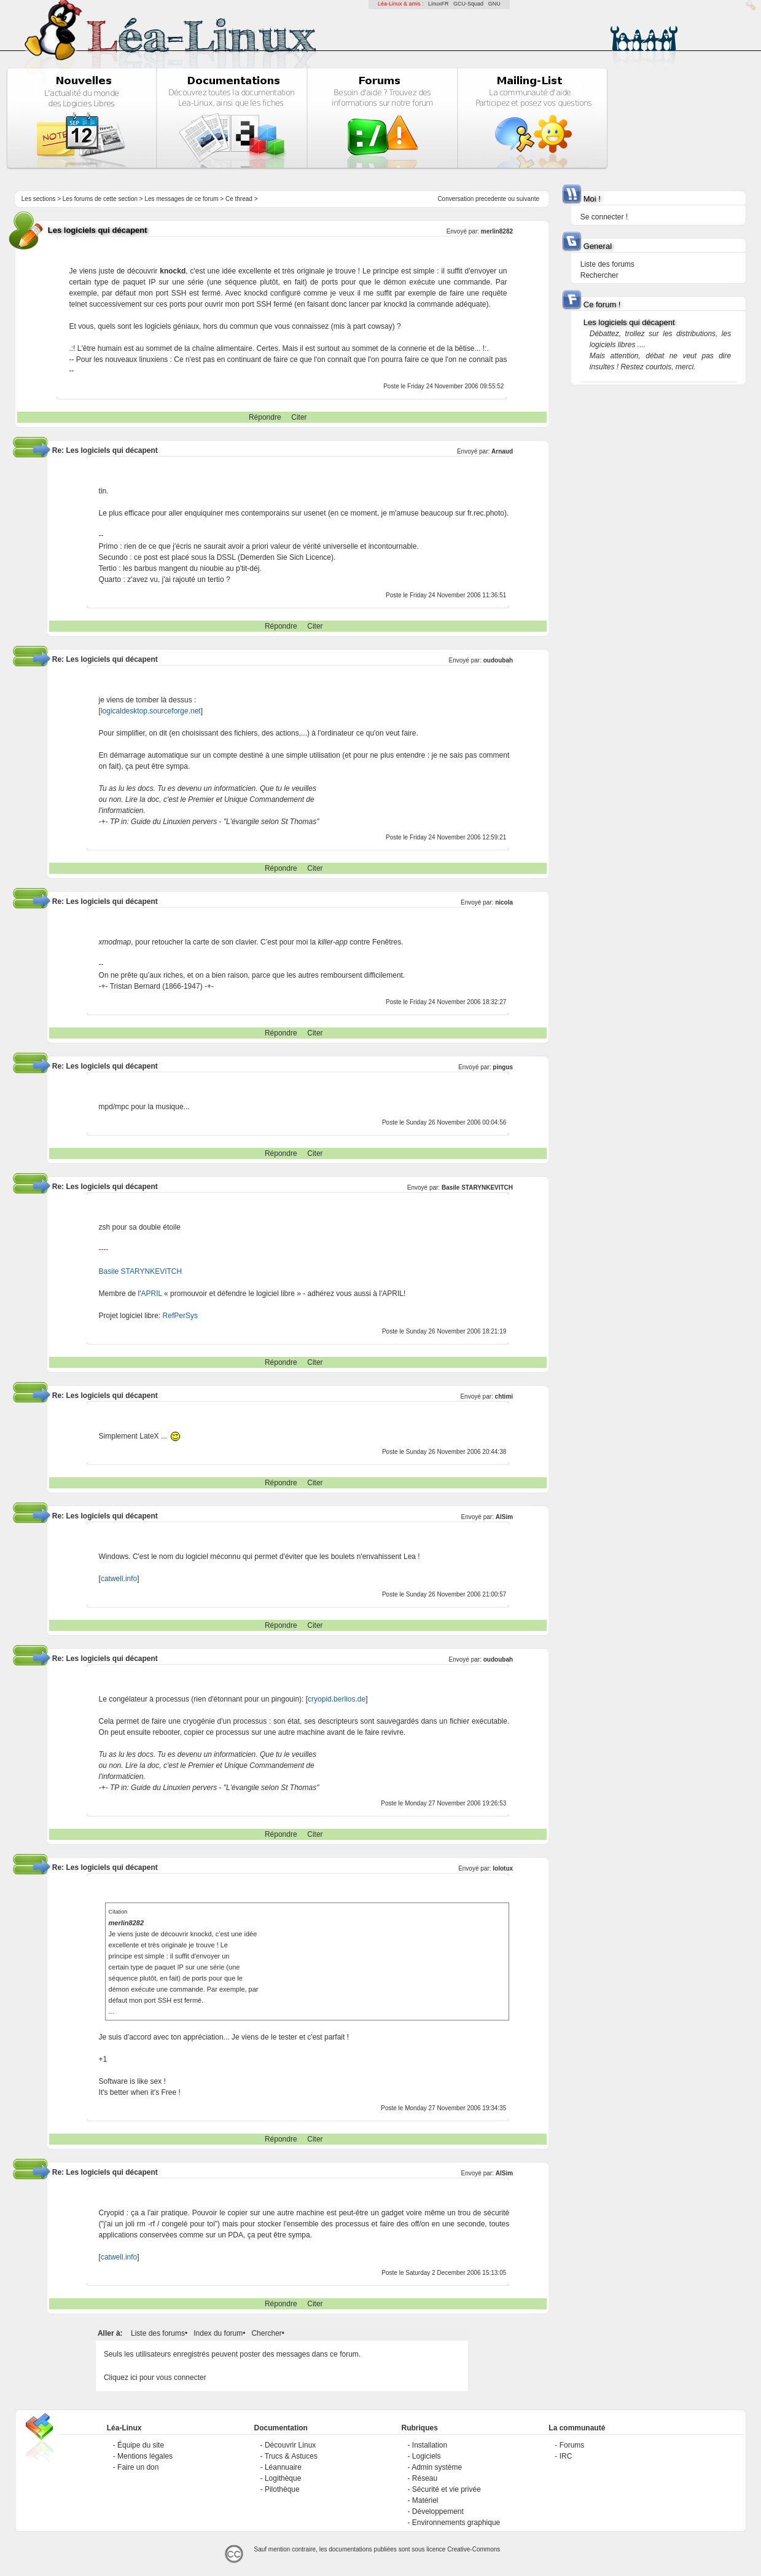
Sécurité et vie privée (446, 2489)
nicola (504, 902)
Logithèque (283, 2478)
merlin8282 (497, 231)
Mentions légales (145, 2456)
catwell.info (119, 1578)
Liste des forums (158, 2333)
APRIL (151, 1293)
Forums (572, 2445)
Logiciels (426, 2456)
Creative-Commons (473, 2549)
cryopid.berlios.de (336, 1699)
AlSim (504, 1517)
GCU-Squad (468, 4)
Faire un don (137, 2467)
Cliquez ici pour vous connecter (155, 2377)
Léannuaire (283, 2467)
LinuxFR (438, 4)
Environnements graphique (456, 2522)
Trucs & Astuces (291, 2456)
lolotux (503, 1868)
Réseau (424, 2478)
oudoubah (498, 660)
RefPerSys (180, 1315)
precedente (490, 198)
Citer (298, 417)
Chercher (266, 2333)
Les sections (38, 198)
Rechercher (599, 275)
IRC (566, 2456)
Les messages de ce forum (181, 198)
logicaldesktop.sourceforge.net (151, 711)
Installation (429, 2445)
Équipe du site (140, 2445)
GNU (494, 4)
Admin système (437, 2467)
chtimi (504, 1396)
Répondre (265, 417)
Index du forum (218, 2333)
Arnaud (502, 451)
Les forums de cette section (100, 198)
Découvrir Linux (290, 2445)
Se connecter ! (604, 217)
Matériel (425, 2500)
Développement (438, 2511)
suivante (528, 198)
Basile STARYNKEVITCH (477, 1187)
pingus (503, 1067)
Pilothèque (282, 2489)
